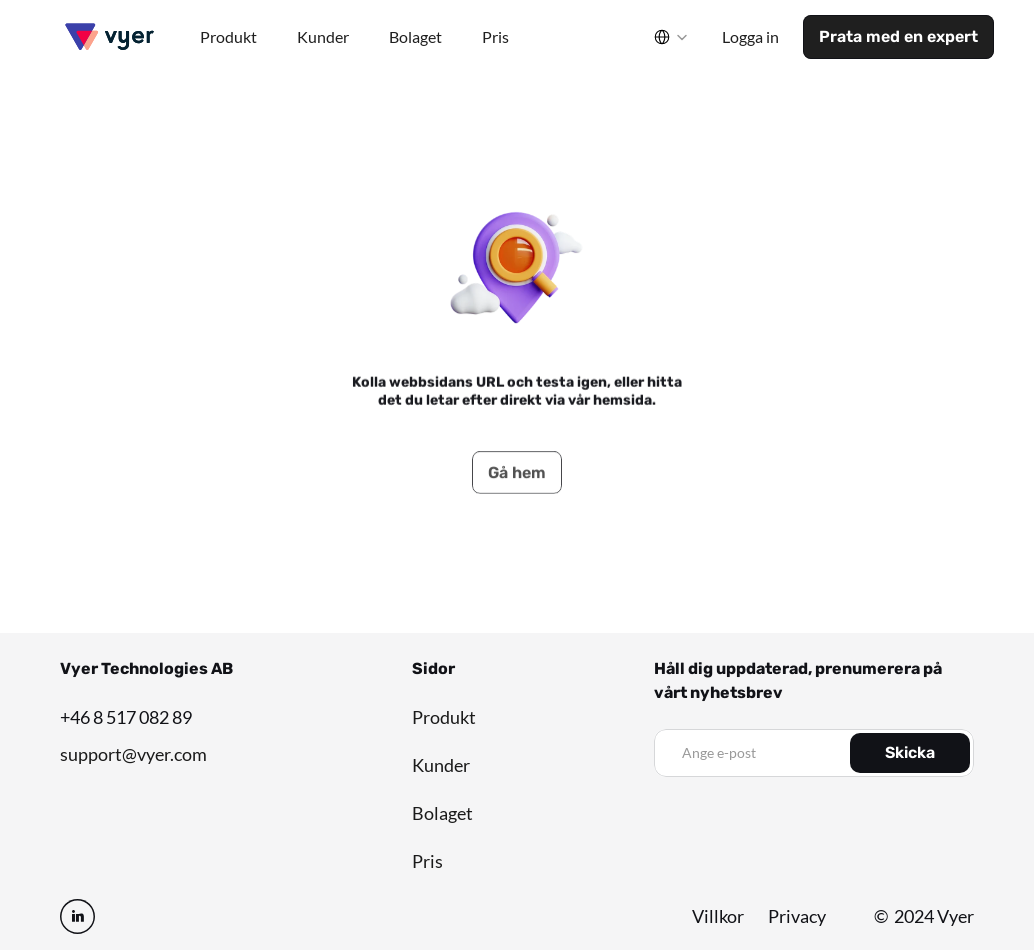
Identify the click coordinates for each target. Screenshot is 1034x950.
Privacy (797, 916)
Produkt (444, 717)
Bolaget (442, 813)
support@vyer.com (133, 754)
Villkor (718, 916)
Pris (427, 861)
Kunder (441, 765)
